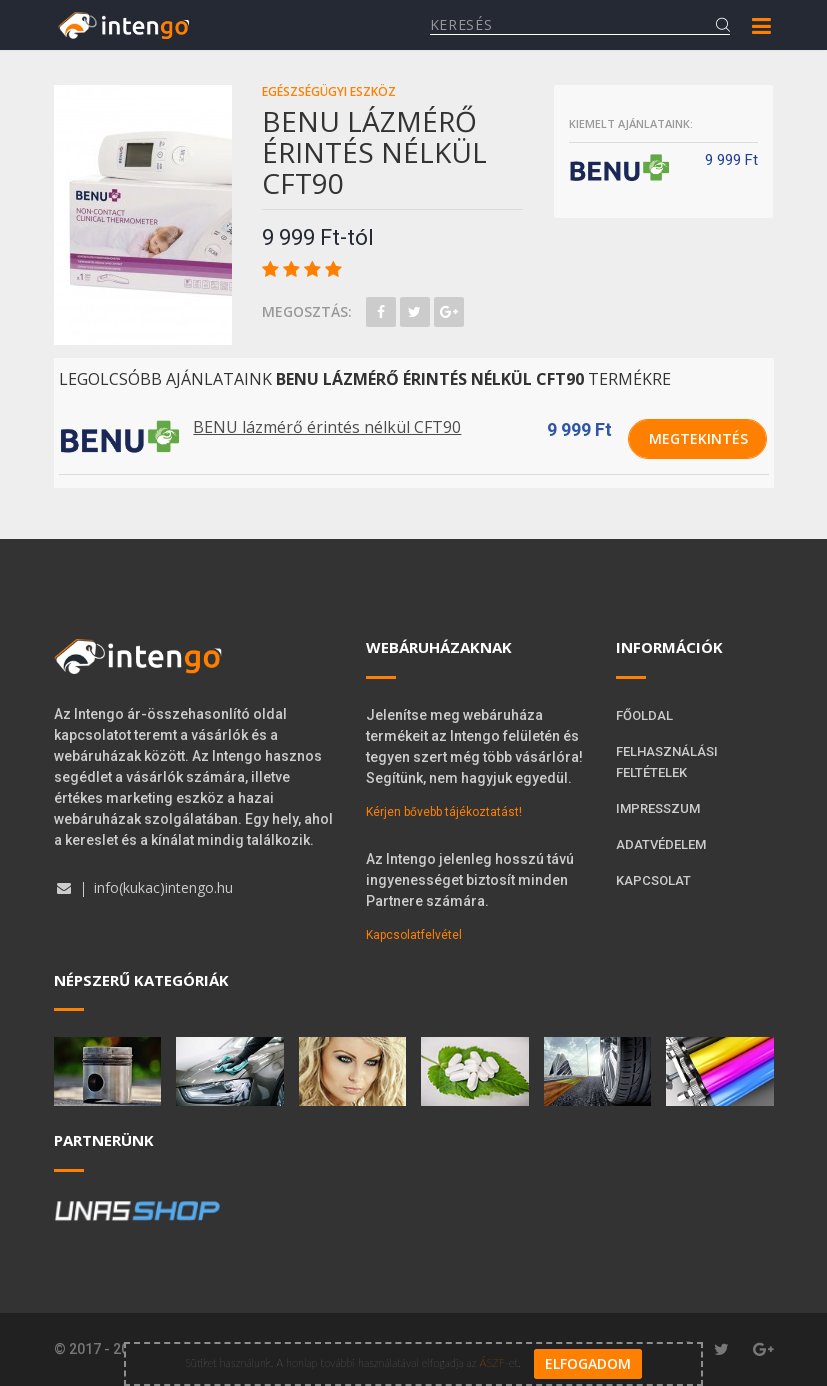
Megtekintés (698, 438)
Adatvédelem (661, 844)
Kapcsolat (653, 880)
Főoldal (644, 715)
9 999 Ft (579, 429)
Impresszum (658, 808)
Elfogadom (588, 1362)
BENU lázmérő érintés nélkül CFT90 (327, 427)
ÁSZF (491, 1360)
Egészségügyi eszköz (329, 91)
